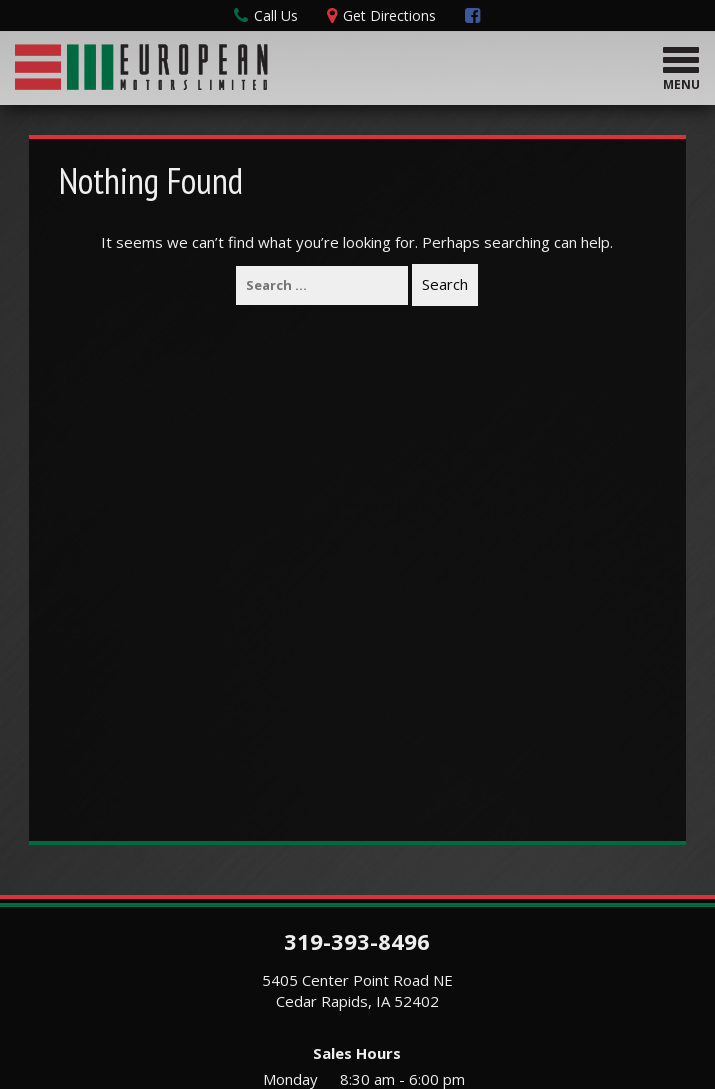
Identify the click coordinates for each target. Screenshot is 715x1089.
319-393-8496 (357, 941)
